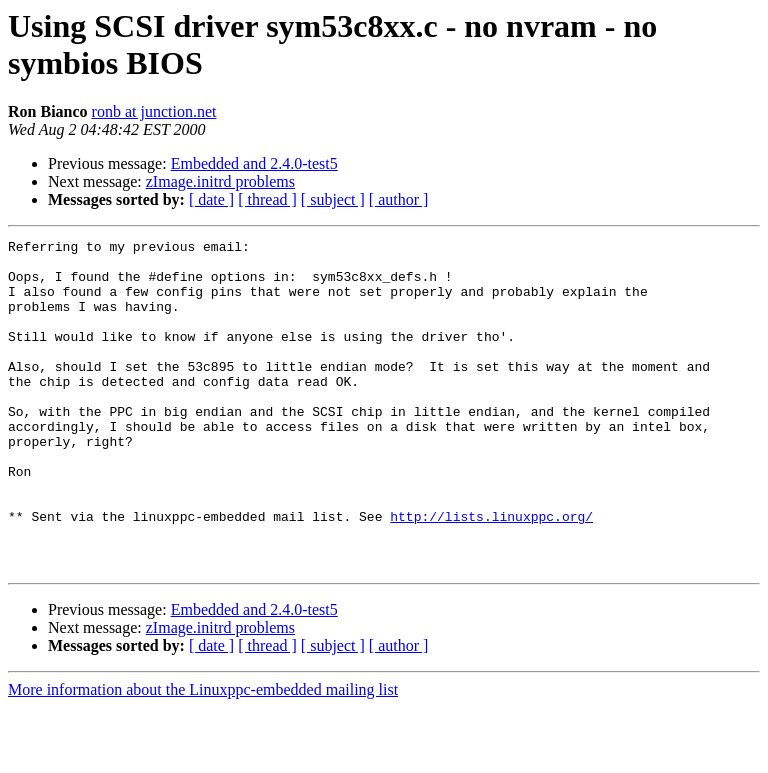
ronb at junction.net (154, 111)
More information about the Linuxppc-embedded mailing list (203, 755)
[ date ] (211, 199)
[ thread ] (267, 199)
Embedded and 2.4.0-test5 (254, 163)
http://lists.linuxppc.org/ (491, 573)
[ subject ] (333, 199)
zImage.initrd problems (220, 181)
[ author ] (399, 199)
